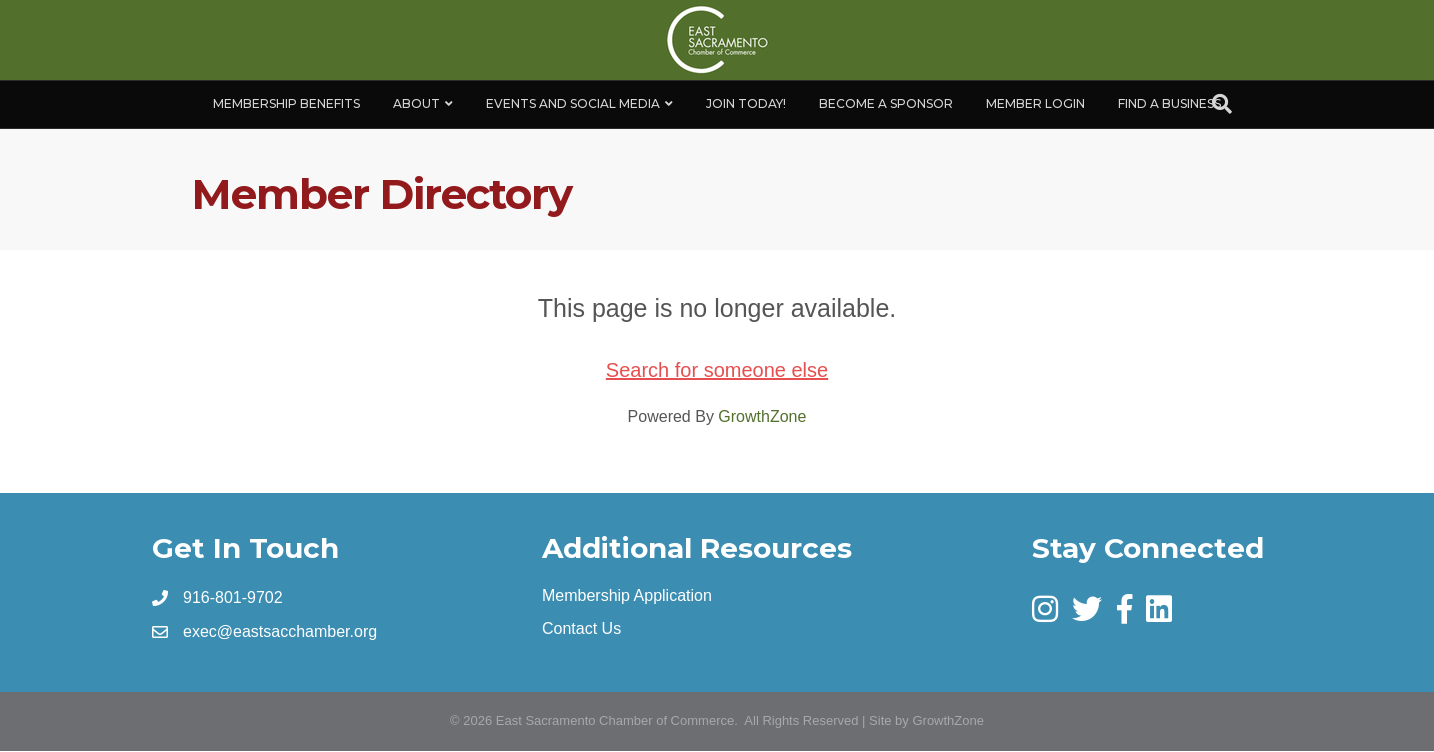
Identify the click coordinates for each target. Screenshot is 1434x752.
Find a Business (1169, 103)
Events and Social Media (573, 103)
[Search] (1222, 104)
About (416, 103)
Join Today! (746, 103)
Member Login (1035, 103)
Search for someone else (717, 370)
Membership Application (627, 595)
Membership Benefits (286, 103)
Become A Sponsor (886, 103)
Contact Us (581, 628)
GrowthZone (762, 416)
